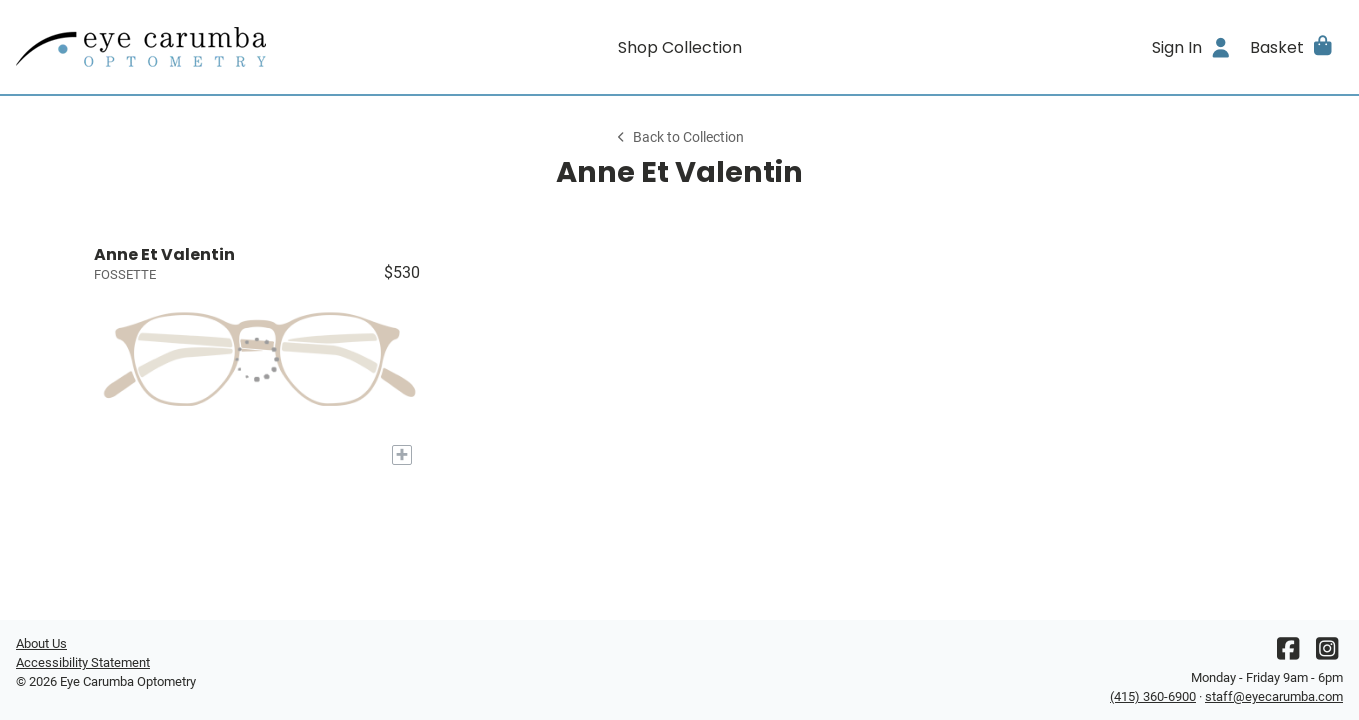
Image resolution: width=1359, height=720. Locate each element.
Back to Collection (679, 137)
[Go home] (182, 47)
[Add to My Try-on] (402, 455)
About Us (41, 643)
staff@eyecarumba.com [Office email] (1274, 696)
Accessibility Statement (83, 662)
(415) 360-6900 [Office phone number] (1153, 696)
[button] (1292, 47)
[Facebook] (1288, 653)
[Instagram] (1327, 653)
